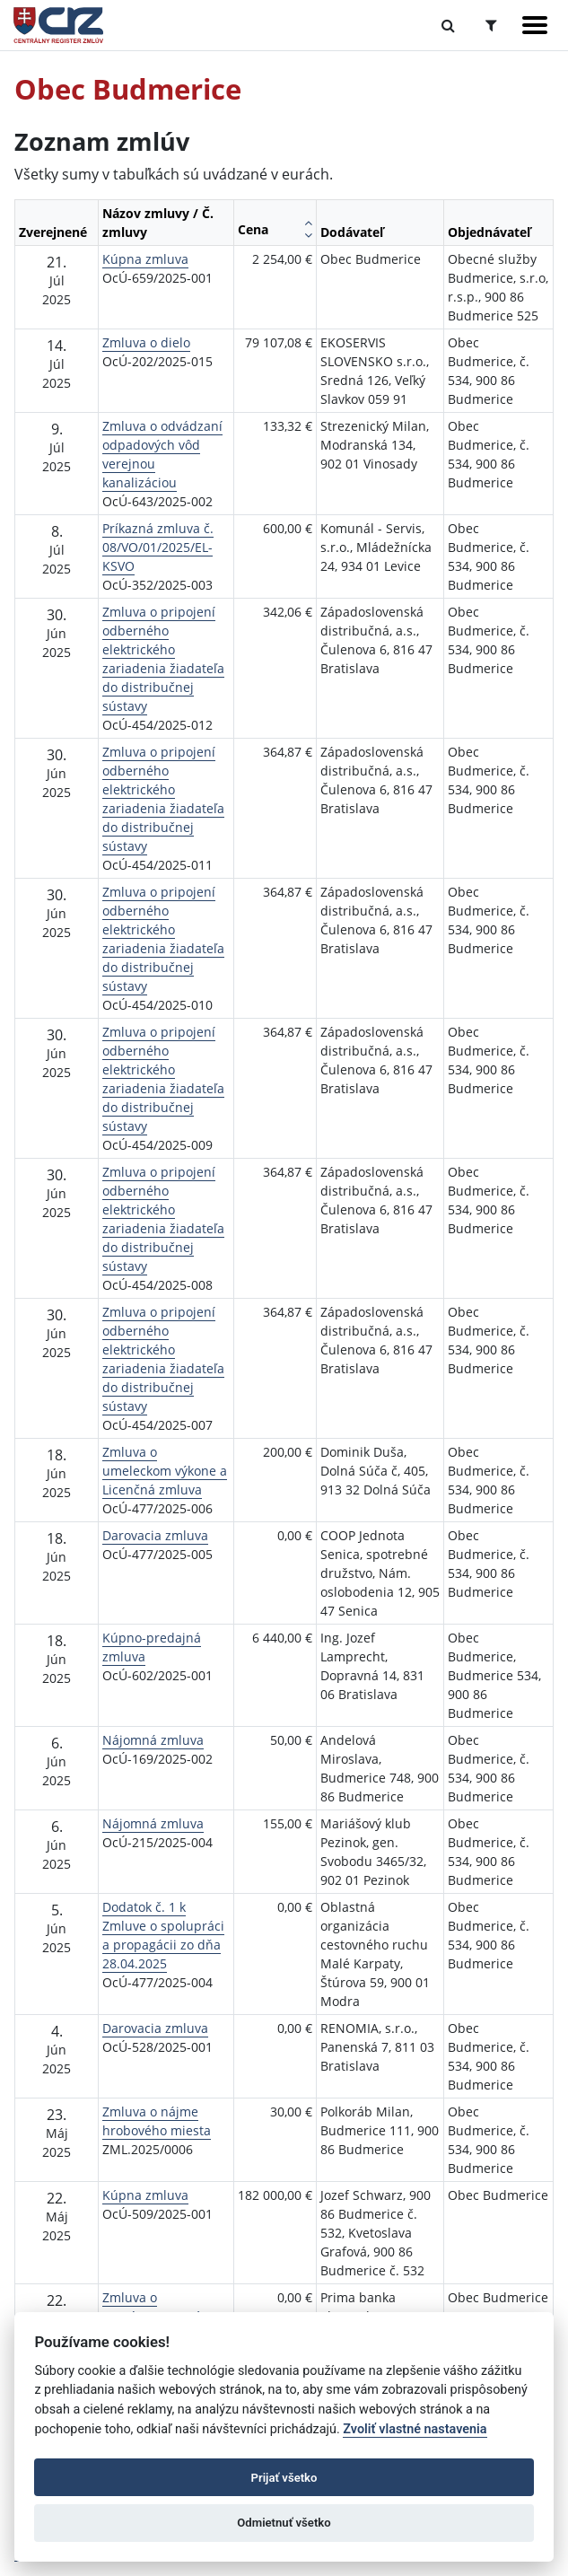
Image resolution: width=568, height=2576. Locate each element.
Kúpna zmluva (145, 258)
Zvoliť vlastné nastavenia (414, 2429)
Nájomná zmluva (153, 1739)
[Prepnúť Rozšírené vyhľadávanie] (491, 25)
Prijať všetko (284, 2477)
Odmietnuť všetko (283, 2522)
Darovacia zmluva (155, 1535)
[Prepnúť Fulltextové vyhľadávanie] (448, 25)
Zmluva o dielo (146, 342)
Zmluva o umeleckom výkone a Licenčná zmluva (164, 1470)
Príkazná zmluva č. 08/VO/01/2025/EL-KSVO (158, 547)
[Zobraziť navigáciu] (535, 25)
